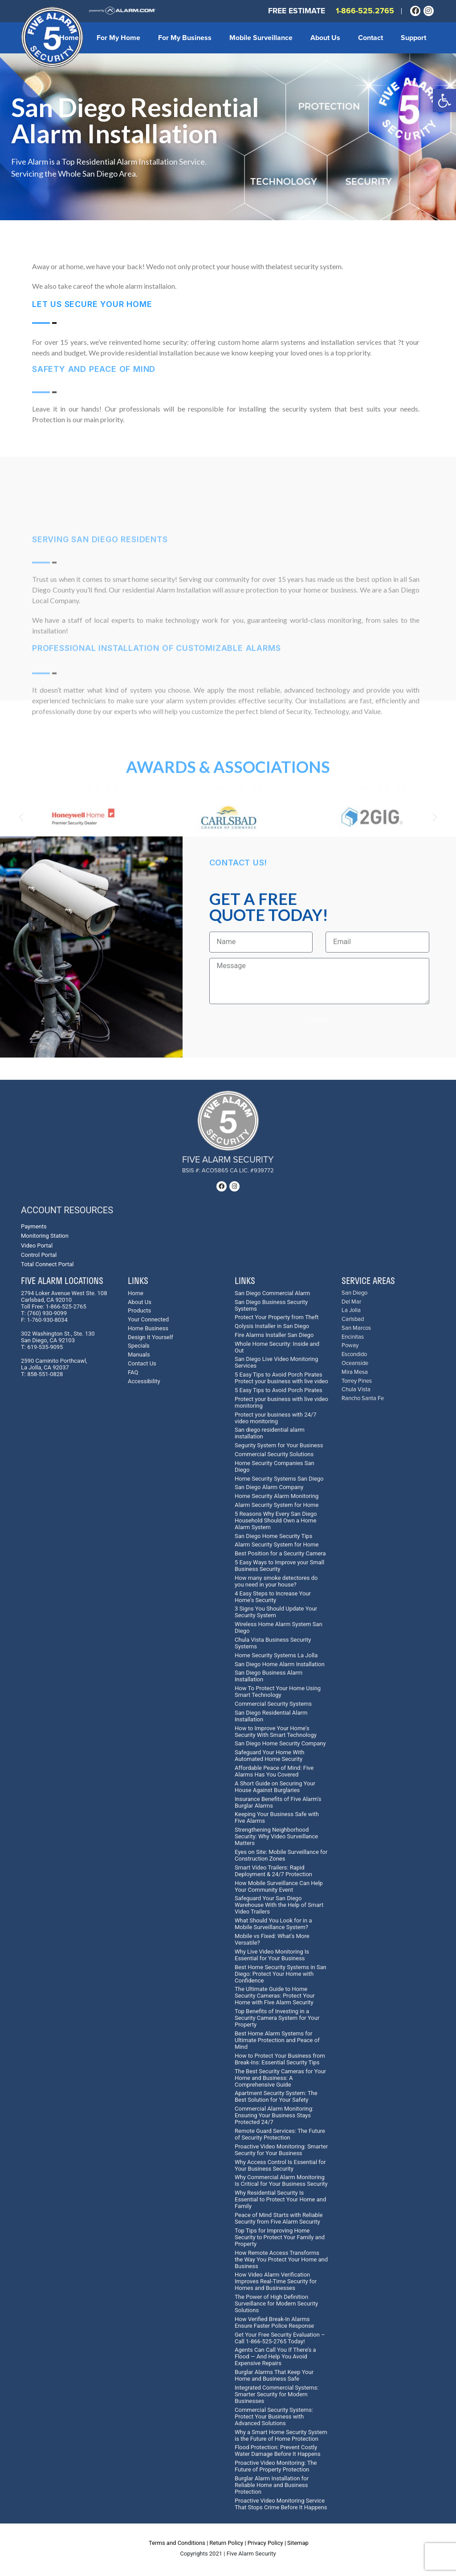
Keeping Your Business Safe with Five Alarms (277, 1817)
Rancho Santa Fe (363, 1398)
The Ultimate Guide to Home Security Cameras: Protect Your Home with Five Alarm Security (275, 1996)
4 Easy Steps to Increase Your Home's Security (273, 1596)
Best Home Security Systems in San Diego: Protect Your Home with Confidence (280, 1974)
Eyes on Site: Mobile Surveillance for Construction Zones (281, 1855)
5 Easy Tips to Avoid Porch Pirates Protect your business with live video (281, 1378)
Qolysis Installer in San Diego (272, 1326)
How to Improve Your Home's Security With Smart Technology (276, 1731)
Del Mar (351, 1302)
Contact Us (142, 1363)
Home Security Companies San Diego (274, 1466)
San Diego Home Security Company (280, 1743)
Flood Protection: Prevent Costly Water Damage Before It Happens (278, 2450)
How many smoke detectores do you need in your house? (276, 1581)
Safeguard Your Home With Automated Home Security (269, 1755)
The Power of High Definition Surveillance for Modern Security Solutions (276, 2303)
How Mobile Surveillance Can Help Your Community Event (279, 1886)
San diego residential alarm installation (270, 1433)
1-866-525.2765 (365, 11)
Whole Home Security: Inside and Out (277, 1347)
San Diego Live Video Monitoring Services (276, 1362)
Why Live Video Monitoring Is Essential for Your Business (272, 1955)
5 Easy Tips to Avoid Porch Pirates (278, 1390)
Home (69, 37)
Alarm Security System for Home (276, 1505)
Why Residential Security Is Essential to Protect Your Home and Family (280, 2199)
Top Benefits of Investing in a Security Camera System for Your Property (277, 2018)
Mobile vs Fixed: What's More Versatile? (272, 1939)
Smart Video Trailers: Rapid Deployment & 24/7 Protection (273, 1870)
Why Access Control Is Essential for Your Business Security (280, 2165)
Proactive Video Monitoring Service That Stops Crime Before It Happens (281, 2504)
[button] (444, 100)
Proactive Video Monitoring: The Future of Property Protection (276, 2466)
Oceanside (355, 1363)
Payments (34, 1226)
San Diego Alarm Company (269, 1487)
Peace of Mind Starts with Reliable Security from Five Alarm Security (279, 2218)
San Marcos (356, 1328)
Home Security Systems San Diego (279, 1478)
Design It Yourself (150, 1337)
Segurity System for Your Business (279, 1445)
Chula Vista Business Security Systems (273, 1643)
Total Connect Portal (47, 1264)
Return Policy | (227, 2543)
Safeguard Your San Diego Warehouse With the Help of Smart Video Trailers (279, 1905)
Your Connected (148, 1319)
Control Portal (39, 1255)
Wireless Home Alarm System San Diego (278, 1627)
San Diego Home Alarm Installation (280, 1664)
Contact (370, 37)
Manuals (139, 1354)
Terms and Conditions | (178, 2543)
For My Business (185, 37)
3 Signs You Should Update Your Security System (276, 1612)
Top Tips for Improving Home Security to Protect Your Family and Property (280, 2237)
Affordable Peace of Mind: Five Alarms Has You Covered (274, 1771)
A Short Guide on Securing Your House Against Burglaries (275, 1786)
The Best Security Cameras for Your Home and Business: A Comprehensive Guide (280, 2078)
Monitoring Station (45, 1235)
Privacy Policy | (267, 2543)
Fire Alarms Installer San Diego (274, 1335)
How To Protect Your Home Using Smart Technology (278, 1691)
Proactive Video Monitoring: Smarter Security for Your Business (281, 2149)
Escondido (354, 1354)
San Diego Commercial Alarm (272, 1293)
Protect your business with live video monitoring (281, 1402)
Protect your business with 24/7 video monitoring (276, 1418)
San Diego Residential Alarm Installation (271, 1716)
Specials (139, 1345)
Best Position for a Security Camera (280, 1553)
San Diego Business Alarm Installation (268, 1676)
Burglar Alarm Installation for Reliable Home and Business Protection (272, 2485)
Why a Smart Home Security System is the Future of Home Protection (281, 2435)
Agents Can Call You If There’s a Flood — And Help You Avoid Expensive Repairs (275, 2356)
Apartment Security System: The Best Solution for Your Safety (276, 2096)
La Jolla (351, 1310)
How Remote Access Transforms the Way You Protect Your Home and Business (281, 2259)
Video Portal (37, 1245)
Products (139, 1310)
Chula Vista (356, 1389)
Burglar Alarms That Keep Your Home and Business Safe (274, 2375)
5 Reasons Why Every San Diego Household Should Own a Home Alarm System (276, 1520)
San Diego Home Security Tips (273, 1536)
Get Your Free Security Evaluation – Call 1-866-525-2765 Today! (280, 2338)
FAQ (133, 1372)
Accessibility (144, 1381)
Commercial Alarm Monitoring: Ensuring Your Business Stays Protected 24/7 (274, 2115)
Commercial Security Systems (273, 1703)
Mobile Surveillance (261, 37)
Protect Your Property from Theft (277, 1317)
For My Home (118, 37)
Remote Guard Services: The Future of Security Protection (280, 2134)
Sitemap (298, 2543)
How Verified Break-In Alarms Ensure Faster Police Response (274, 2322)
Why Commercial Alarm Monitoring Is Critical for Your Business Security (281, 2180)
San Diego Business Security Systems (271, 1305)
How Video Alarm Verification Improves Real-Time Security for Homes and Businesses (276, 2281)
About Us (325, 37)
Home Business (148, 1328)
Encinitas (353, 1337)
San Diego (354, 1293)
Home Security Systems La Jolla (276, 1655)
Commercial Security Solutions (274, 1454)
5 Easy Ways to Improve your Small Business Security (279, 1565)
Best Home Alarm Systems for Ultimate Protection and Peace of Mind (277, 2040)
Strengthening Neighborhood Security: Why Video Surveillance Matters (276, 1836)
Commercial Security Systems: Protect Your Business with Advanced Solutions (274, 2416)
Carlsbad (353, 1319)
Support (413, 37)
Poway (350, 1345)
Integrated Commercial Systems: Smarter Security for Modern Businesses (276, 2394)
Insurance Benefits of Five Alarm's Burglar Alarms (278, 1802)
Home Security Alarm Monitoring (276, 1496)
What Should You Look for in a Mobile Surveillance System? (273, 1923)
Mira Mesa (355, 1372)
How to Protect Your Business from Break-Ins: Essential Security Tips (280, 2059)
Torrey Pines (357, 1381)
